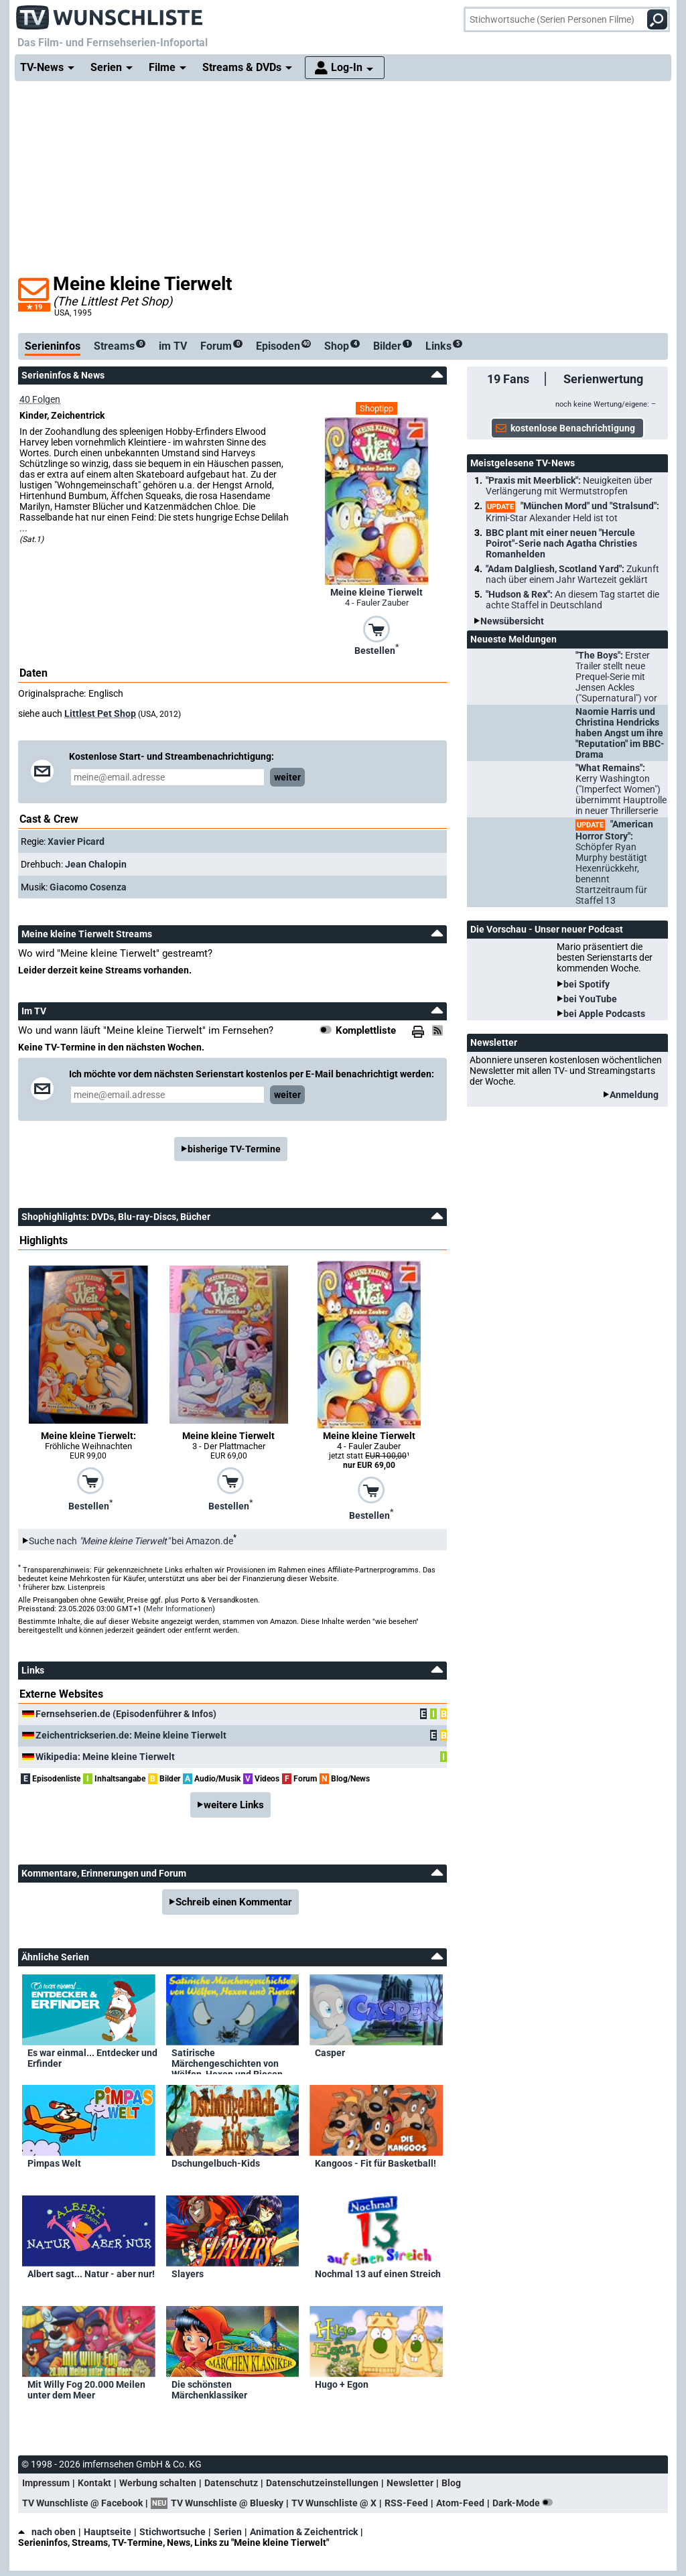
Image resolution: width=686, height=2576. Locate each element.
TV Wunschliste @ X (333, 2503)
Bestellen (376, 649)
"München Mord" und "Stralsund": (572, 511)
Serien (228, 2531)
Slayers (188, 2273)
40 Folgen (39, 399)
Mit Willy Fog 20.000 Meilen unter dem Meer (86, 2389)
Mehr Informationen (179, 1609)
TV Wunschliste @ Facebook (82, 2503)
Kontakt (94, 2483)
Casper (330, 2052)
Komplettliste (366, 1030)
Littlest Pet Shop (100, 713)
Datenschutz (231, 2483)
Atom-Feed (460, 2503)
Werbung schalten (157, 2483)
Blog (451, 2483)
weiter (287, 777)
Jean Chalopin (96, 864)
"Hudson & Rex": (572, 599)
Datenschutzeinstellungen (322, 2483)
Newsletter (410, 2483)
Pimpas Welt (54, 2163)
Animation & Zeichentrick (304, 2531)
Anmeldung (634, 1094)
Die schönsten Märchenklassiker (209, 2389)
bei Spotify (586, 984)
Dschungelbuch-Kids (216, 2163)
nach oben (47, 2531)
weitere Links (234, 1805)
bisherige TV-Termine (234, 1149)
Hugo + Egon (341, 2384)
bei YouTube (590, 999)
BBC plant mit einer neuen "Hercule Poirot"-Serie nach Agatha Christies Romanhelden (561, 543)
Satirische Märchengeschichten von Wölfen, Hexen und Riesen (227, 2060)
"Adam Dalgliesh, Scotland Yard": (572, 574)
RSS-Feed (406, 2503)
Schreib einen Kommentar (234, 1902)
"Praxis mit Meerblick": (569, 485)
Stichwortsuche (172, 2531)
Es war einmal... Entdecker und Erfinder (92, 2058)
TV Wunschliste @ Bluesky (227, 2503)
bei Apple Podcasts (604, 1013)
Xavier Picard (76, 841)
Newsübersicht (512, 621)
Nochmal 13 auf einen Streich (378, 2273)
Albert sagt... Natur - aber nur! (91, 2273)
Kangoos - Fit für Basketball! (375, 2163)
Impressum (46, 2483)
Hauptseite (107, 2531)
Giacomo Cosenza (88, 887)
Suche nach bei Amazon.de (131, 1541)
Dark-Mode (525, 2503)
